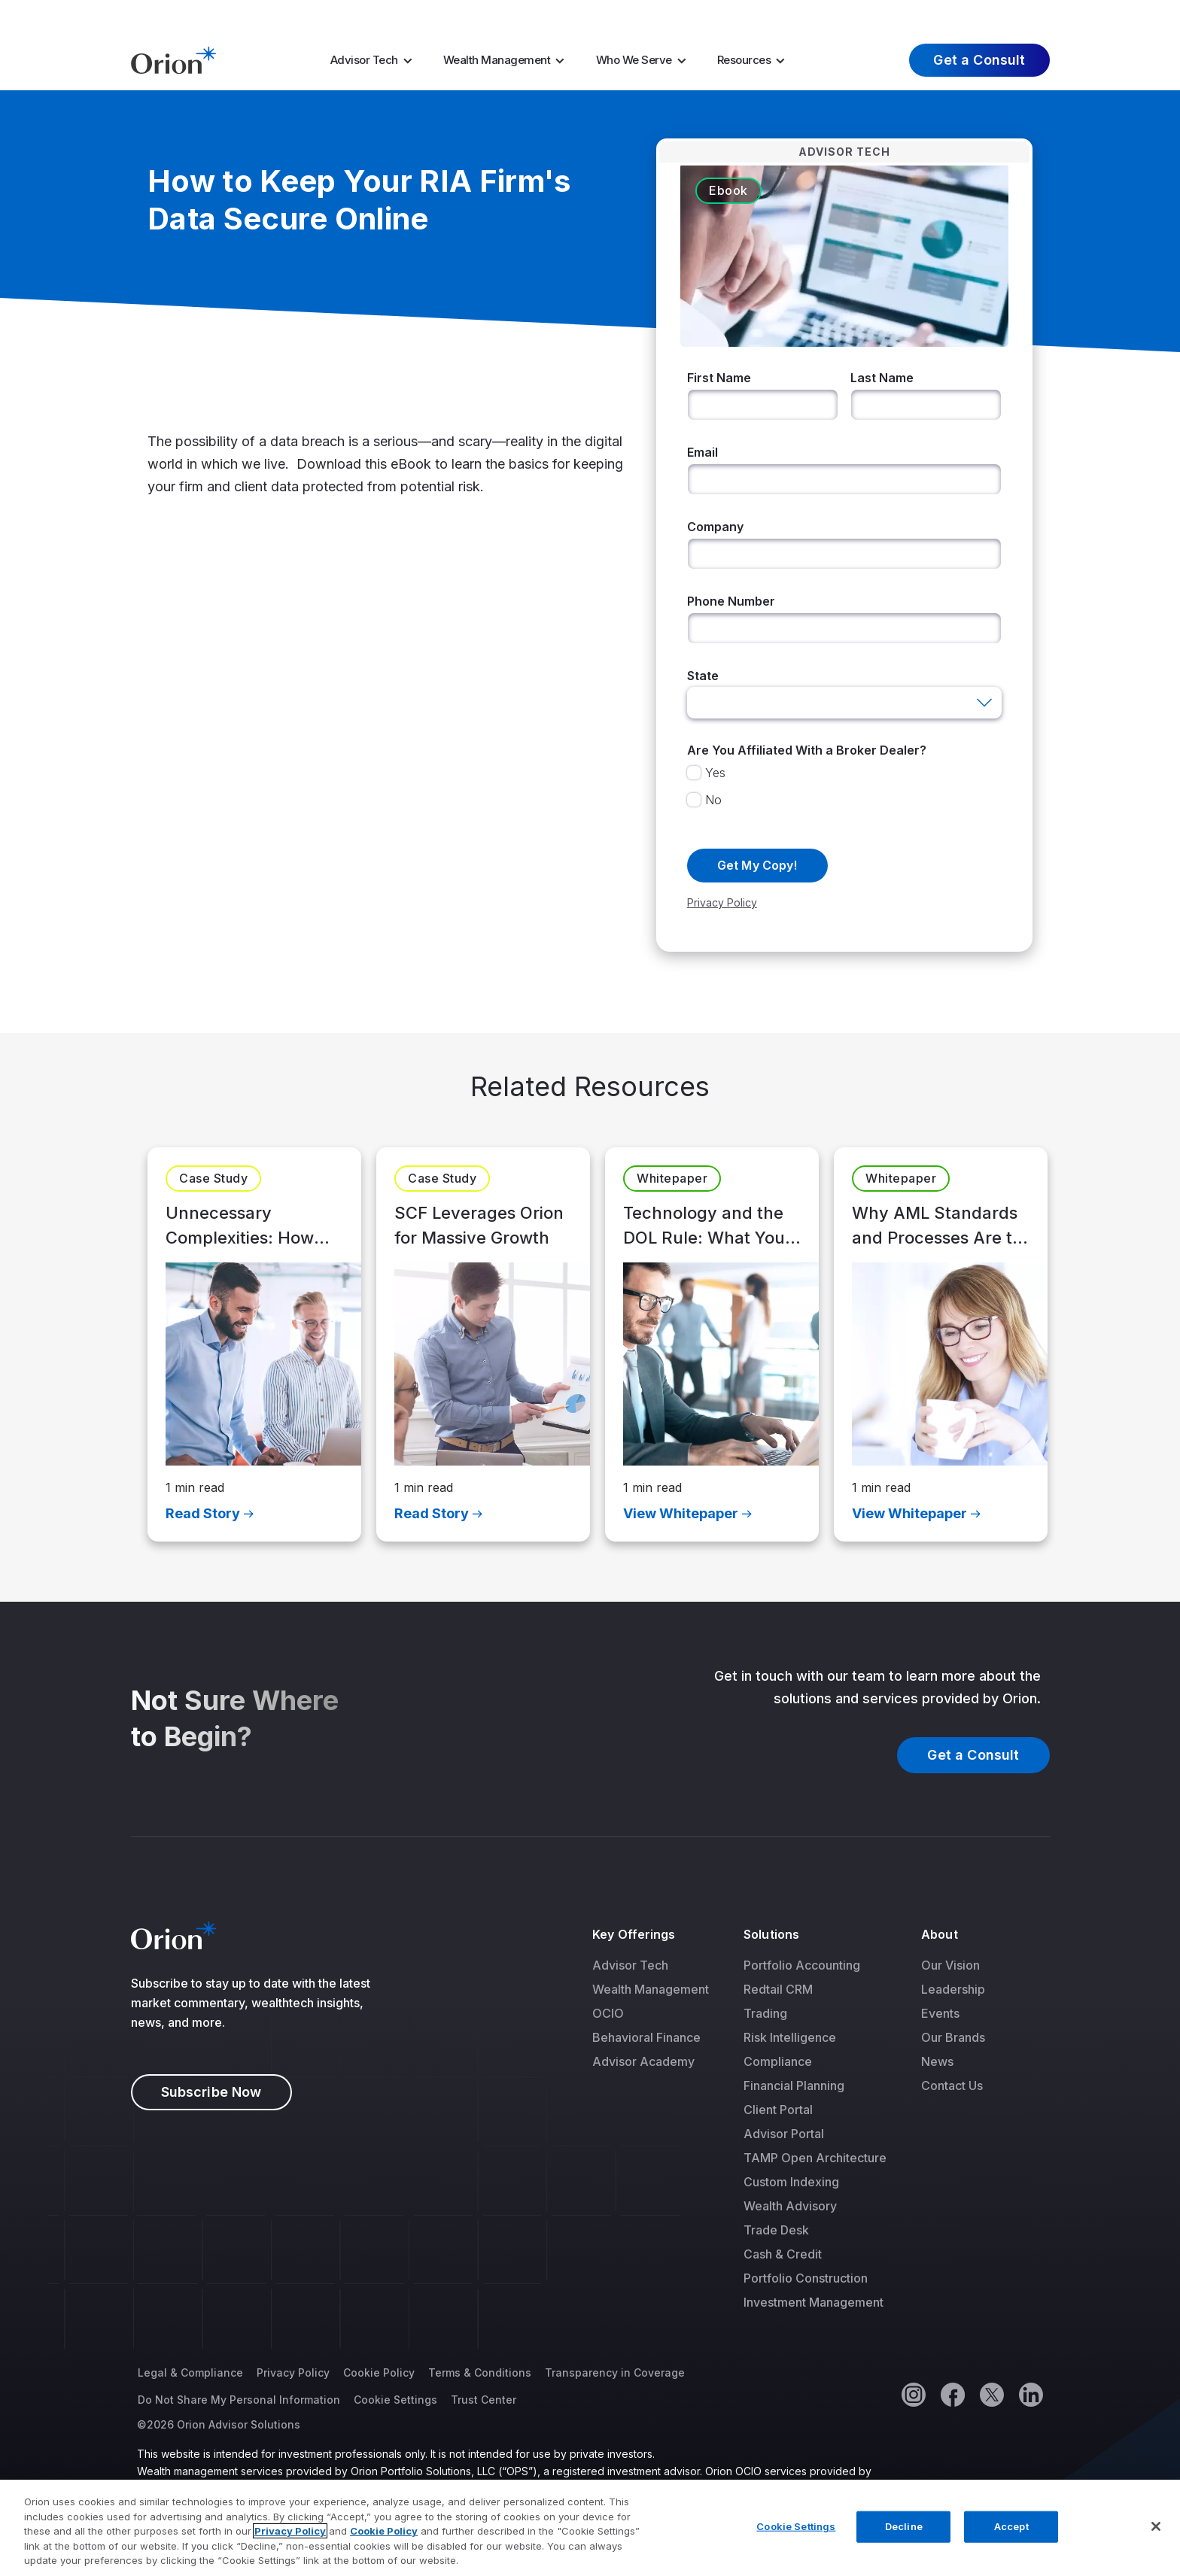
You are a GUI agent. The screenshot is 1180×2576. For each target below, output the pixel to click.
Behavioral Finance (646, 2037)
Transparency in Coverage (615, 2372)
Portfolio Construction (806, 2278)
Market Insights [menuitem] (770, 14)
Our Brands (953, 2037)
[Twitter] (991, 2393)
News (937, 2061)
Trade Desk (776, 2229)
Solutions (771, 1934)
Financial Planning (794, 2085)
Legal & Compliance (190, 2372)
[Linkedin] (1030, 2393)
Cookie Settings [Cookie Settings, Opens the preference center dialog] (795, 2528)
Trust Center (483, 2399)
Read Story (203, 1512)
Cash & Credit (783, 2254)
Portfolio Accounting (802, 1965)
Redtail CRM (778, 1989)
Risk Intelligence (790, 2037)
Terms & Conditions (479, 2372)
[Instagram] (912, 2393)
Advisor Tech (364, 60)
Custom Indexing (791, 2181)
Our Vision (950, 1965)
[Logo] (173, 58)
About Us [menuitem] (933, 14)
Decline (904, 2528)
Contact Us (952, 2085)
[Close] (1155, 2527)
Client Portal (778, 2109)
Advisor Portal (784, 2133)
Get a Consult (979, 60)
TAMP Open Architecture (815, 2157)
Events (940, 2013)
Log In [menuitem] (1020, 14)
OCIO (608, 2013)
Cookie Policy (379, 2372)
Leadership (953, 1989)
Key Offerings (633, 1934)
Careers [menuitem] (860, 14)
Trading (765, 2013)
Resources (744, 60)
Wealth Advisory (790, 2205)
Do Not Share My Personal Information (239, 2399)
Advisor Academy (643, 2061)
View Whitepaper (680, 1512)
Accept (1011, 2528)
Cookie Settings (395, 2399)
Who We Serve (634, 60)
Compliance (778, 2061)
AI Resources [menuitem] (645, 14)
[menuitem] (376, 60)
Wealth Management (497, 60)
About (939, 1934)
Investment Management (813, 2302)
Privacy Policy (293, 2372)
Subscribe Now (211, 2092)
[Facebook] (952, 2393)
